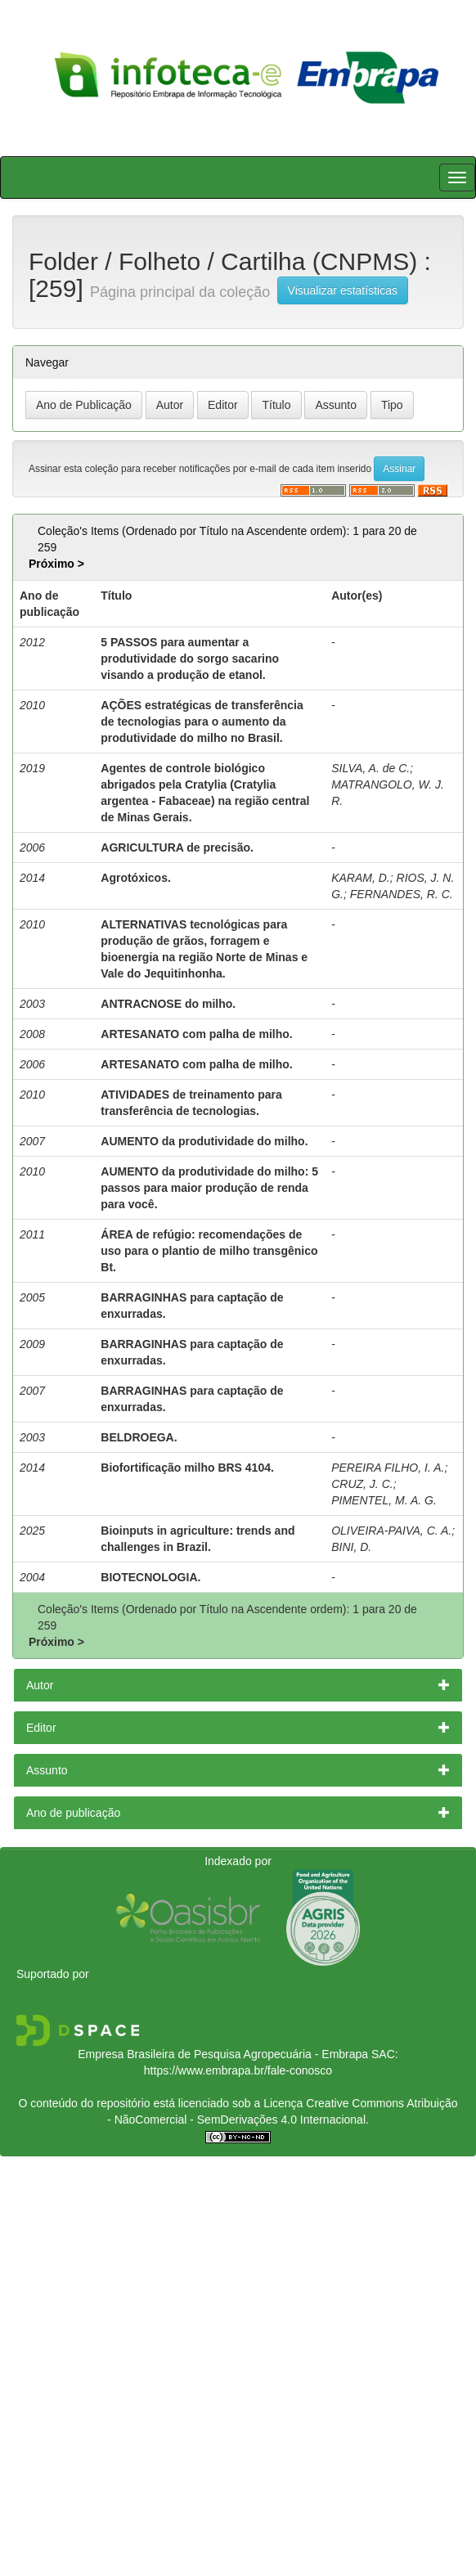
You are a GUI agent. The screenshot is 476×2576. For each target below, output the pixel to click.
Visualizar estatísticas (342, 290)
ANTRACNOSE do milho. (168, 1003)
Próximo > (56, 563)
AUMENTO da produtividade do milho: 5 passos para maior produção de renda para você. (209, 1188)
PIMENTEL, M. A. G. (384, 1500)
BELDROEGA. (139, 1437)
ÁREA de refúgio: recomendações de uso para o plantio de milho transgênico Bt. (209, 1251)
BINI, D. (351, 1546)
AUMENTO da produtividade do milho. (204, 1141)
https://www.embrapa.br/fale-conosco (238, 2070)
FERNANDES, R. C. (401, 894)
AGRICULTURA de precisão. (177, 847)
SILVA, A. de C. (370, 768)
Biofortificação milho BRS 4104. (187, 1467)
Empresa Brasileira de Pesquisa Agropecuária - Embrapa (223, 2054)
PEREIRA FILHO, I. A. (387, 1467)
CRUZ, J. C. (362, 1483)
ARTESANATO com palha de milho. (196, 1034)
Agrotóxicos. (136, 877)
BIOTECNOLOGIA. (150, 1577)
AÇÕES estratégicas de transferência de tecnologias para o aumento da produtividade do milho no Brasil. (202, 721)
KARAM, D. (360, 877)
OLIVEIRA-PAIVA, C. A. (391, 1530)
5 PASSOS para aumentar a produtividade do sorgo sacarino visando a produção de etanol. (190, 658)
